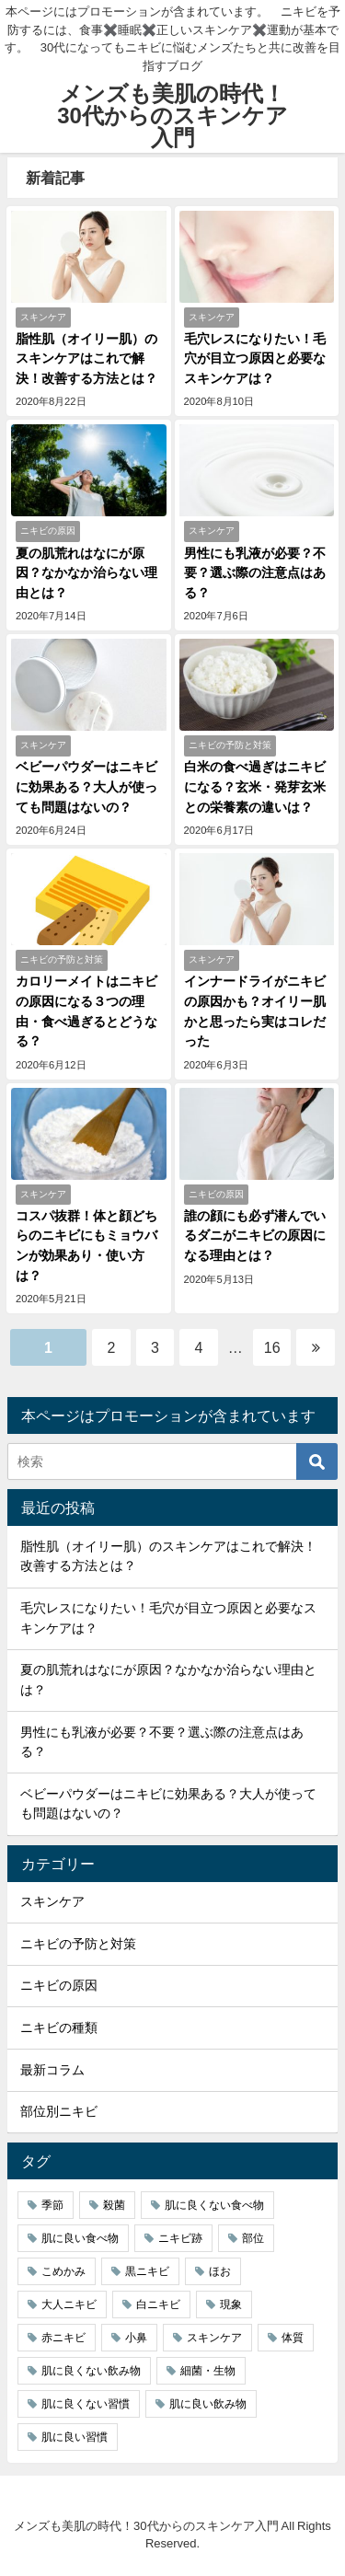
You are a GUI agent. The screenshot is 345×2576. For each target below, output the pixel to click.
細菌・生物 (208, 2370)
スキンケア (52, 1901)
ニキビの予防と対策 (78, 1943)
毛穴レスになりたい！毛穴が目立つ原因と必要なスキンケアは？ (255, 358)
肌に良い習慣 (74, 2437)
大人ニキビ (69, 2304)
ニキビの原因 (59, 1985)
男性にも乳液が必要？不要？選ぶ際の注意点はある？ (255, 573)
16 (272, 1347)
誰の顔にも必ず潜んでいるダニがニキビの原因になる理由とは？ (255, 1235)
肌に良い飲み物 (208, 2403)
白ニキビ (158, 2304)
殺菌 (114, 2205)
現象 (231, 2304)
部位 (253, 2238)
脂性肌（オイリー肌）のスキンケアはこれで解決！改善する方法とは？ (86, 358)
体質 (293, 2337)
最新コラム (52, 2069)
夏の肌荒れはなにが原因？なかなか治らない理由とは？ (86, 573)
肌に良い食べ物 (80, 2238)
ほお (220, 2271)
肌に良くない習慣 (85, 2403)
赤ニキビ (63, 2337)
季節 (52, 2205)
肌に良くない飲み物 (91, 2370)
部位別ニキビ (59, 2111)
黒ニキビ (147, 2271)
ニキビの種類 (59, 2027)
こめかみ (63, 2271)
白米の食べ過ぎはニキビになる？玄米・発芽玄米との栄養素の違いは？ (255, 786)
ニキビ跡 (180, 2238)
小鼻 (136, 2337)
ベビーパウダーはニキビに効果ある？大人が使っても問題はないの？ (86, 786)
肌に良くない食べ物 (214, 2205)
